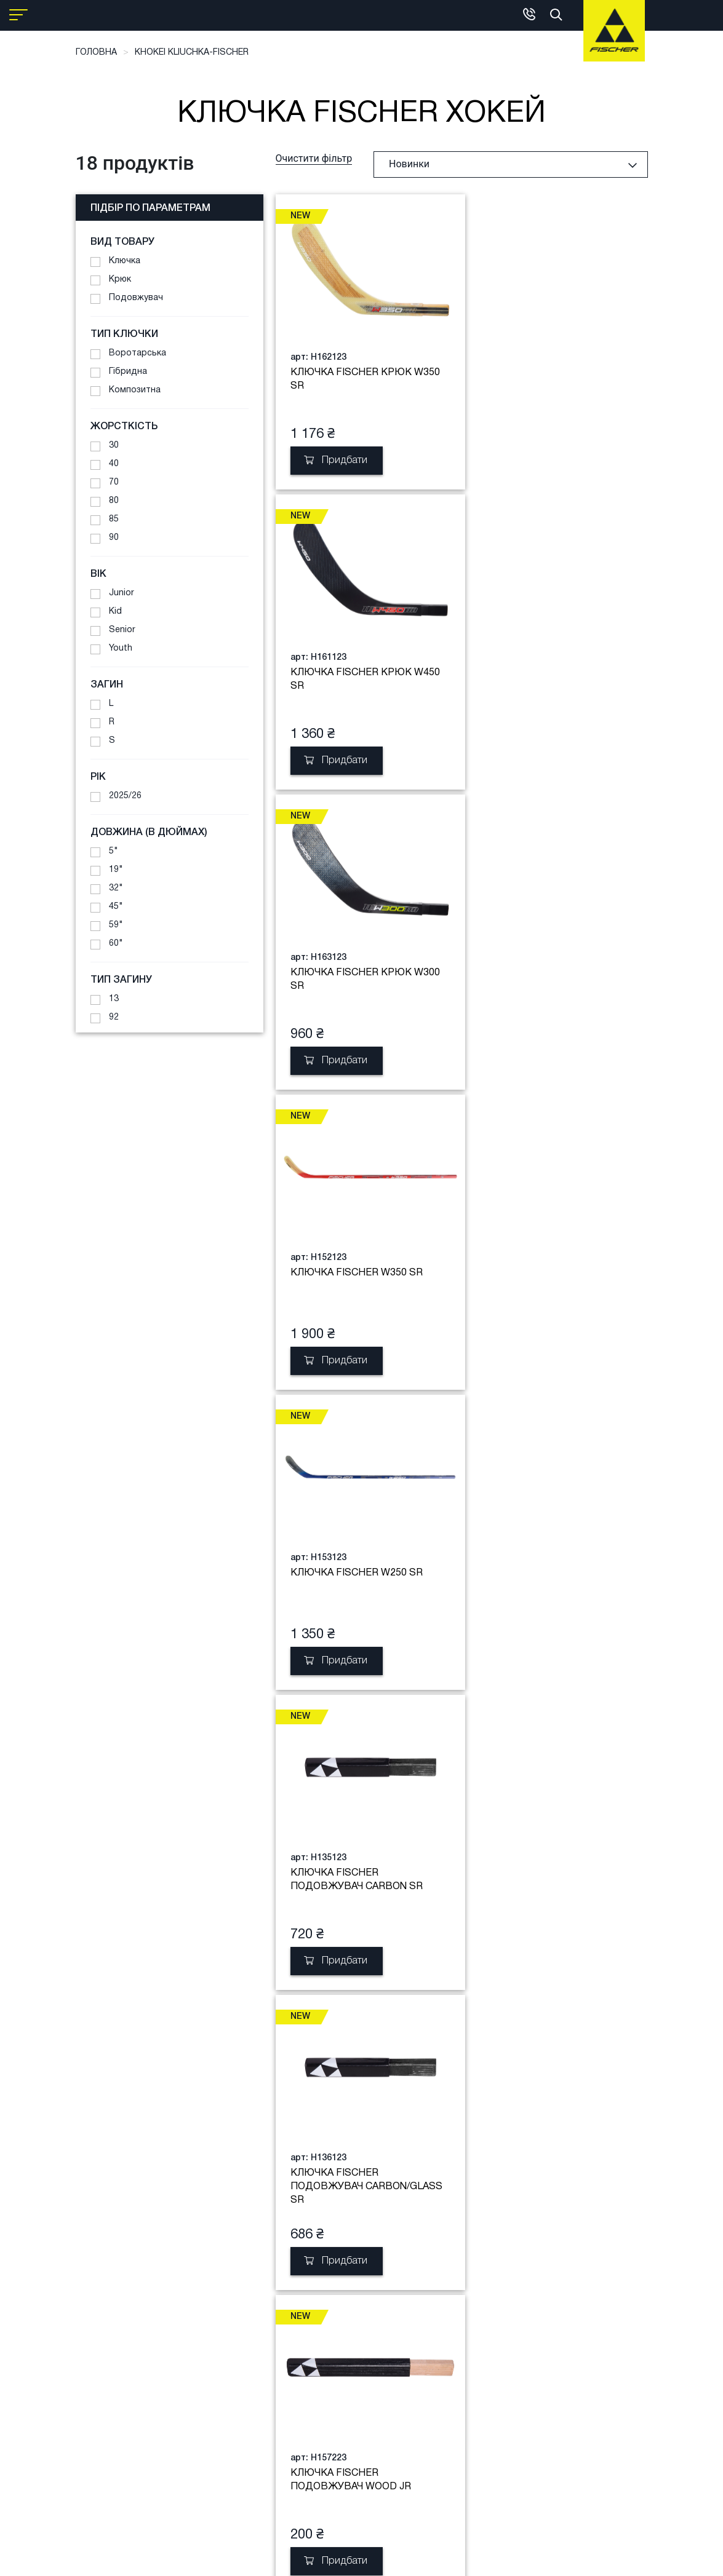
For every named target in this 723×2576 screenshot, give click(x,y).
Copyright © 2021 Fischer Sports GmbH (324, 2557)
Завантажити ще (466, 2069)
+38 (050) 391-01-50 (314, 2396)
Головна (96, 53)
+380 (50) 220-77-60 (314, 2453)
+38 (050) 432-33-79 (314, 2421)
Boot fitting (172, 2296)
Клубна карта (228, 2333)
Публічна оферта (236, 2370)
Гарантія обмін (231, 2351)
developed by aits (445, 2557)
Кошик (89, 2296)
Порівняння (100, 2314)
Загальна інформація (318, 2296)
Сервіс (162, 2314)
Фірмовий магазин (311, 2314)
